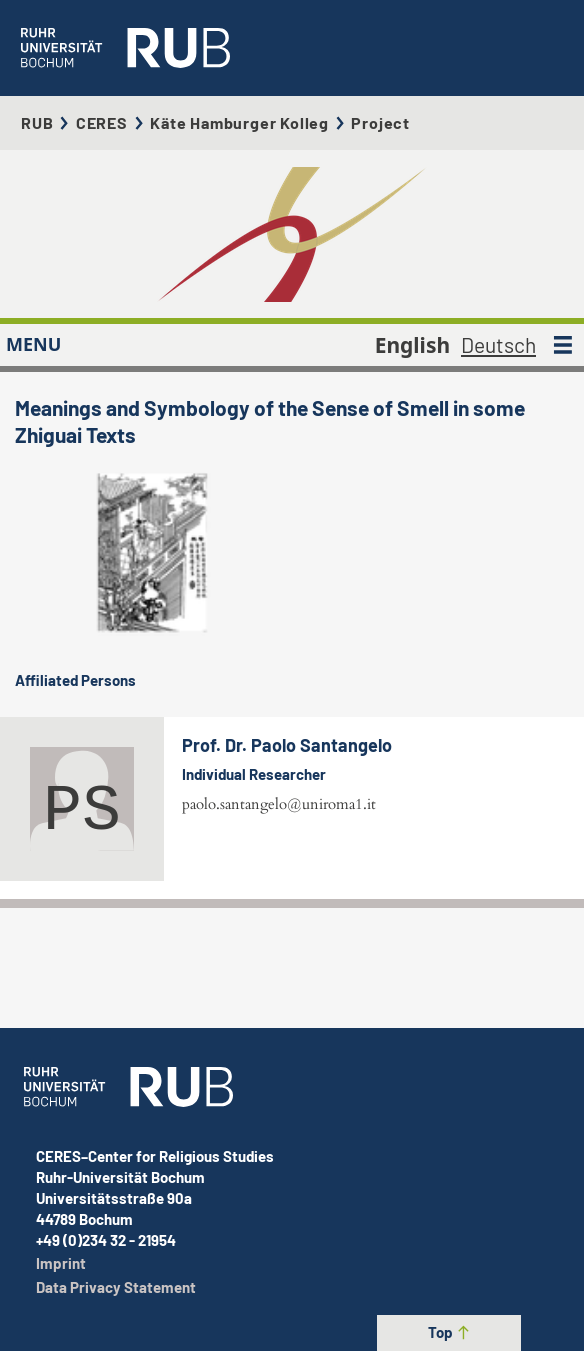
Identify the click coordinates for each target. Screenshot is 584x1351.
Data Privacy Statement (116, 1287)
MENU (33, 344)
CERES (102, 122)
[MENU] (563, 345)
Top (449, 1332)
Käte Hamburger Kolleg (239, 122)
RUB (37, 122)
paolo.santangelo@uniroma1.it (279, 804)
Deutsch (498, 344)
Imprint (61, 1263)
